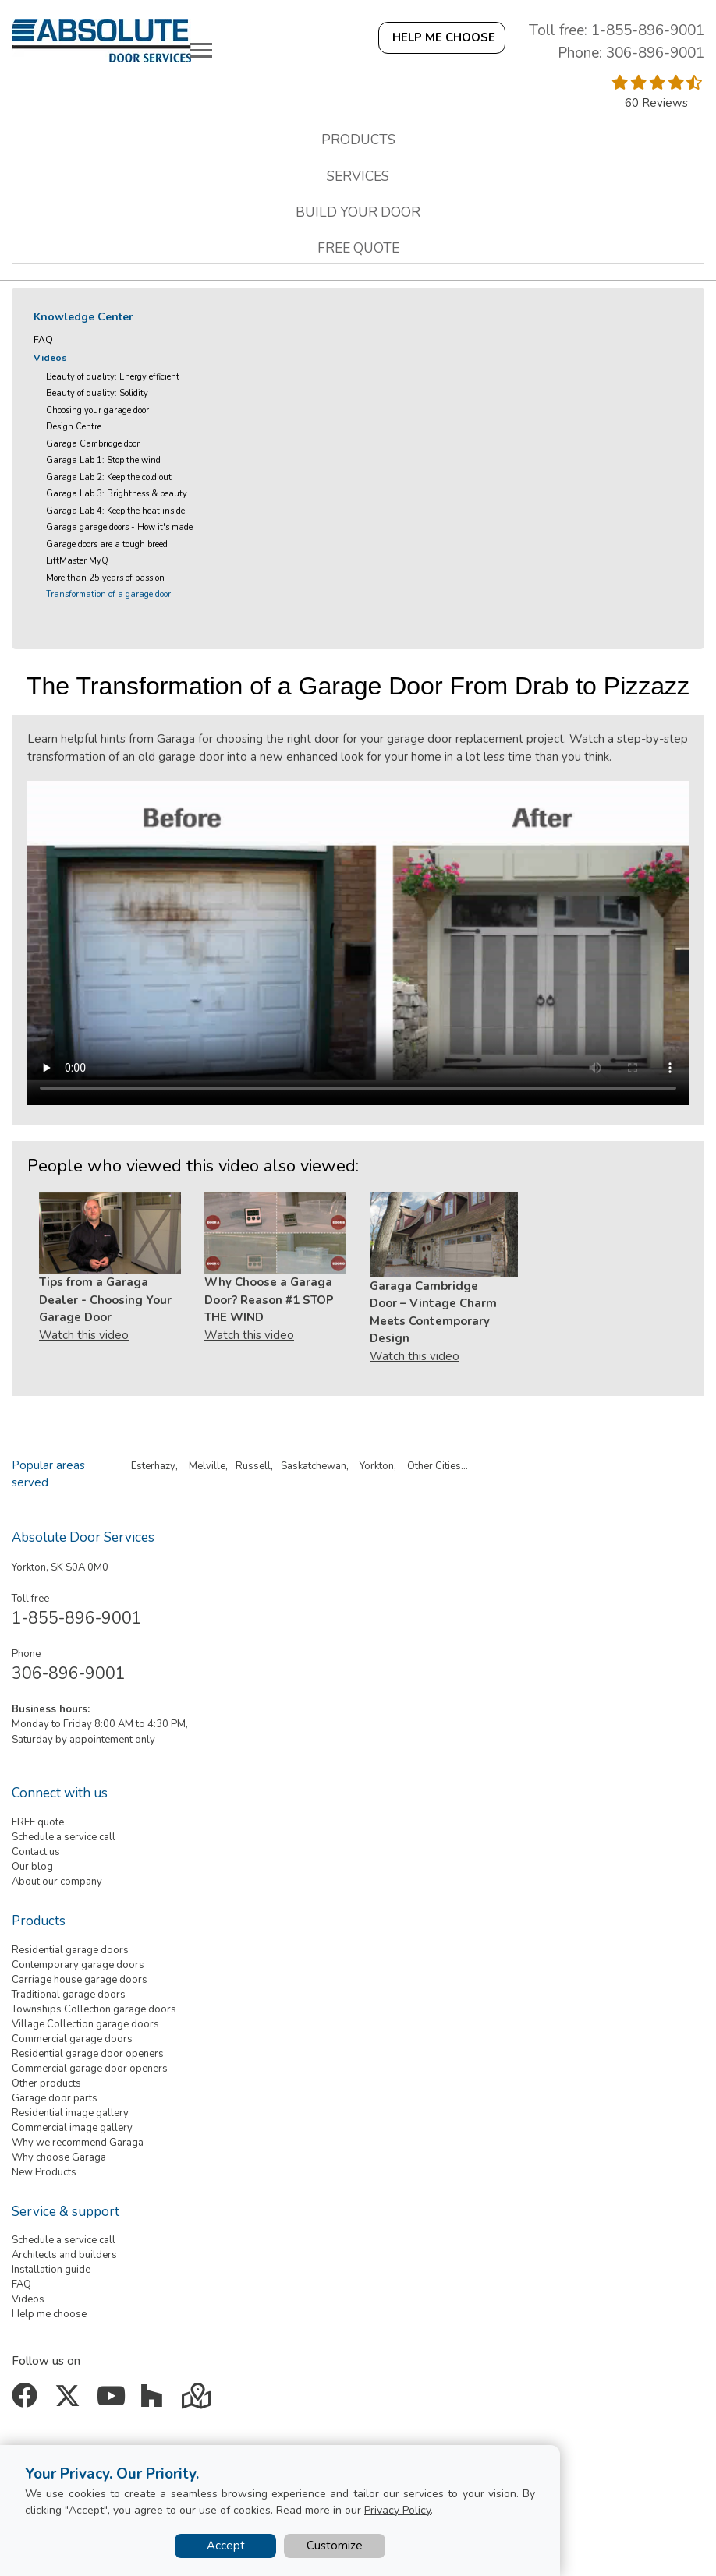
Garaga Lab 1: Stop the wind (103, 460)
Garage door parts (54, 2098)
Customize (335, 2545)
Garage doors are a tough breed (107, 544)
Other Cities (434, 1466)
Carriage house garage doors (79, 1980)
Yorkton (377, 1466)
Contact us (36, 1852)
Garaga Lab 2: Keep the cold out (109, 477)
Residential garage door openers (88, 2054)
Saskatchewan (313, 1466)
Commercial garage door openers (90, 2069)
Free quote (358, 248)
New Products (44, 2172)
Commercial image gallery (72, 2128)
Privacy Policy (397, 2510)
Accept (226, 2545)
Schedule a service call (63, 1837)
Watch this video (84, 1335)
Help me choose (49, 2314)
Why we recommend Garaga (78, 2143)
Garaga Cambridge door (93, 444)
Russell (253, 1466)
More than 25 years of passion (105, 578)
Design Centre (73, 427)
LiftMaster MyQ (77, 561)
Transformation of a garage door (108, 594)
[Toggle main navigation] (201, 50)
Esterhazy (153, 1466)
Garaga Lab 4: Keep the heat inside (115, 511)
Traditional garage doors (69, 1995)
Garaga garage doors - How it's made (119, 527)
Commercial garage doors (72, 2039)
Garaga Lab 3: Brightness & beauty (116, 494)
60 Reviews (656, 103)
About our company (57, 1882)
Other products (46, 2083)
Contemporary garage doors (78, 1965)
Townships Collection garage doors (94, 2009)
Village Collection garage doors (85, 2024)
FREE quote (38, 1822)
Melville (207, 1466)
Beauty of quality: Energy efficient (112, 377)
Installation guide (51, 2270)
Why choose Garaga (59, 2157)
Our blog (32, 1867)
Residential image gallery (70, 2113)
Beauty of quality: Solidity (97, 393)
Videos (50, 358)
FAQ (43, 340)
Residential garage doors (70, 1950)
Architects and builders (64, 2255)
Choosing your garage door (97, 410)
